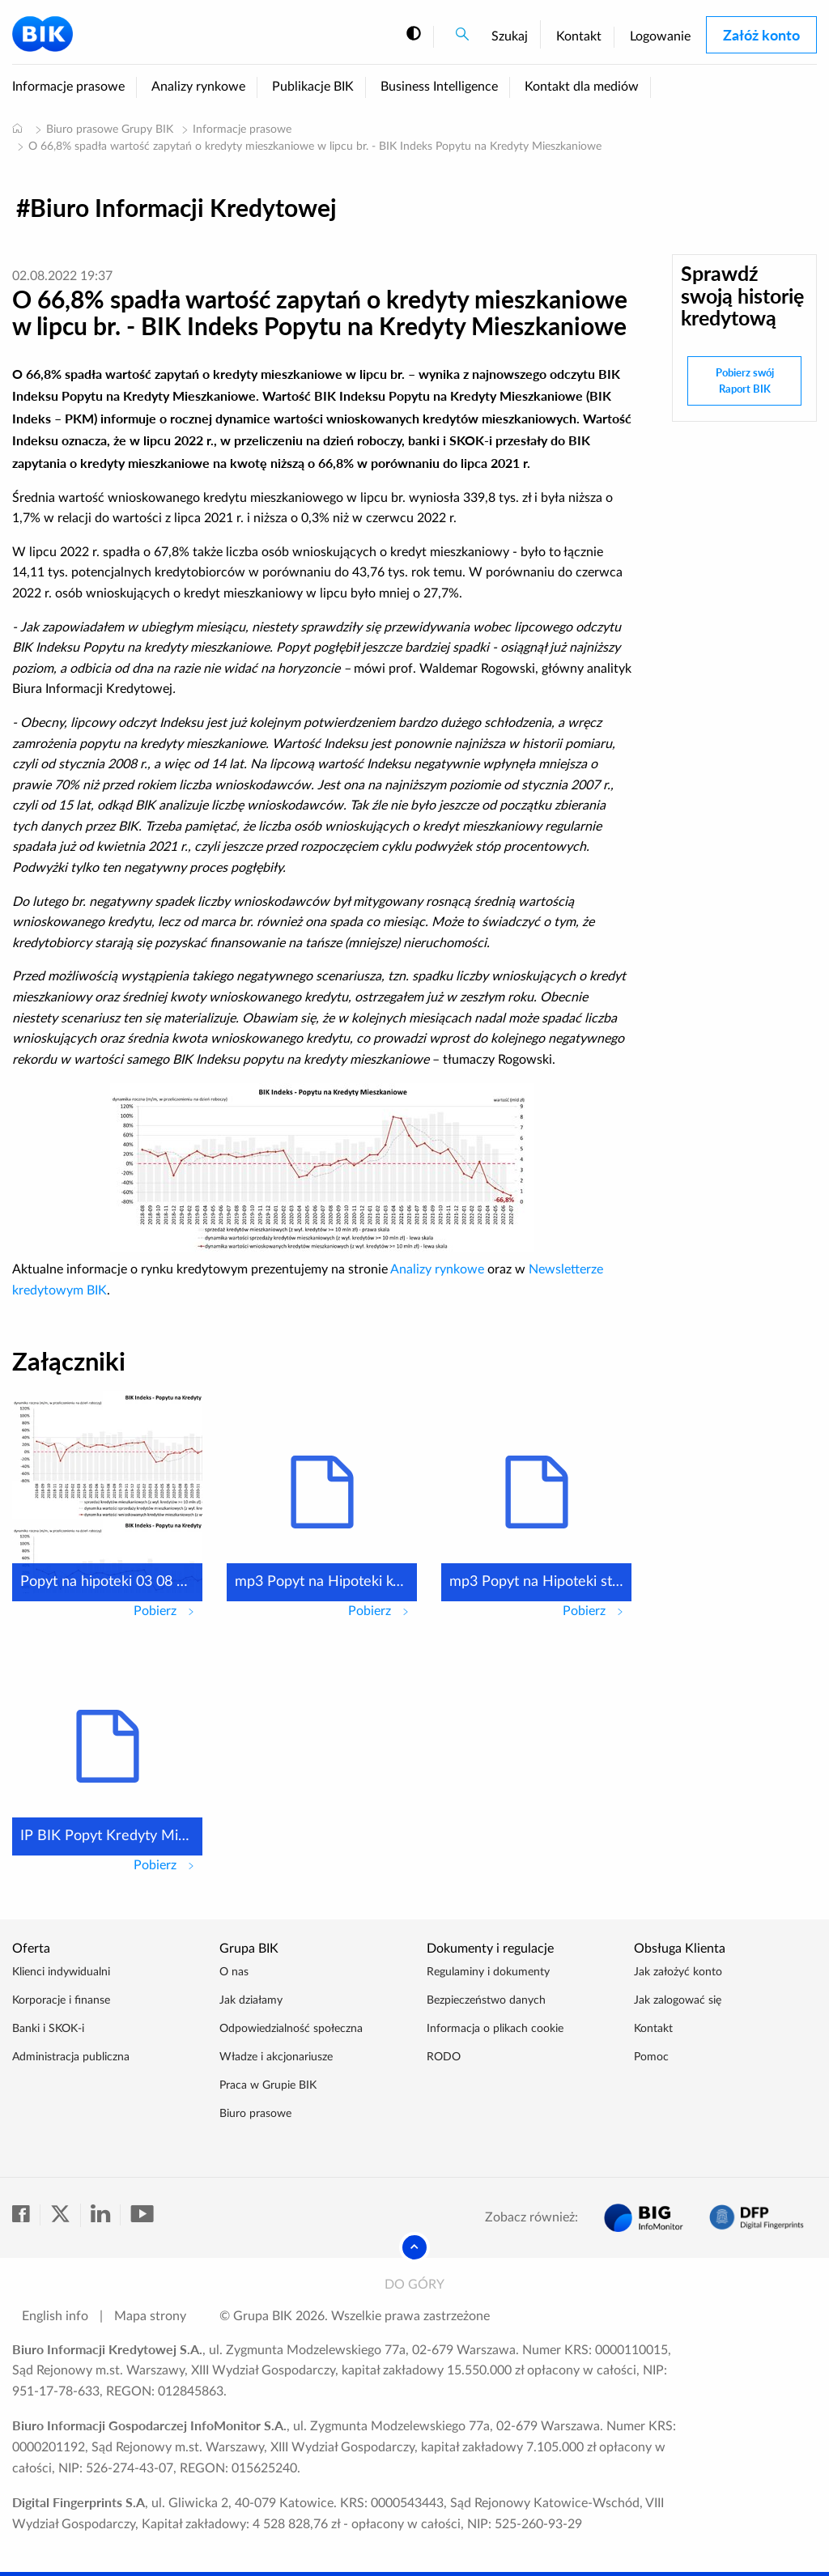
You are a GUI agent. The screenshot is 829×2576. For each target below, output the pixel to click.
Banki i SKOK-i (48, 2028)
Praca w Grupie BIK (268, 2085)
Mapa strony (150, 2316)
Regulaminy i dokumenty (488, 1972)
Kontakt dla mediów (582, 86)
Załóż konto (761, 35)
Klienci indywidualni (61, 1972)
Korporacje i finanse (61, 2000)
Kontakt (579, 36)
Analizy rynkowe (198, 86)
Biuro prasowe (255, 2113)
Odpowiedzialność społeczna (291, 2028)
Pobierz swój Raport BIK (745, 380)
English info (55, 2316)
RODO (444, 2057)
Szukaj (509, 36)
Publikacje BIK (313, 86)
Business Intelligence (439, 86)
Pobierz (168, 1609)
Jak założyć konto (678, 1972)
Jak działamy (251, 2000)
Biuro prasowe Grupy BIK (109, 129)
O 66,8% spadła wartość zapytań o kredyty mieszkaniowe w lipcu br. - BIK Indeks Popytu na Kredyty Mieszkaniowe (315, 146)
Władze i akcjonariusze (276, 2057)
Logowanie (660, 36)
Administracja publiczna (71, 2057)
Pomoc (651, 2057)
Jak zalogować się (677, 2000)
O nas (234, 1972)
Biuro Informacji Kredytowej (183, 207)
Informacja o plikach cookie (495, 2028)
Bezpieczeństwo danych (486, 2000)
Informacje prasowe (68, 86)
